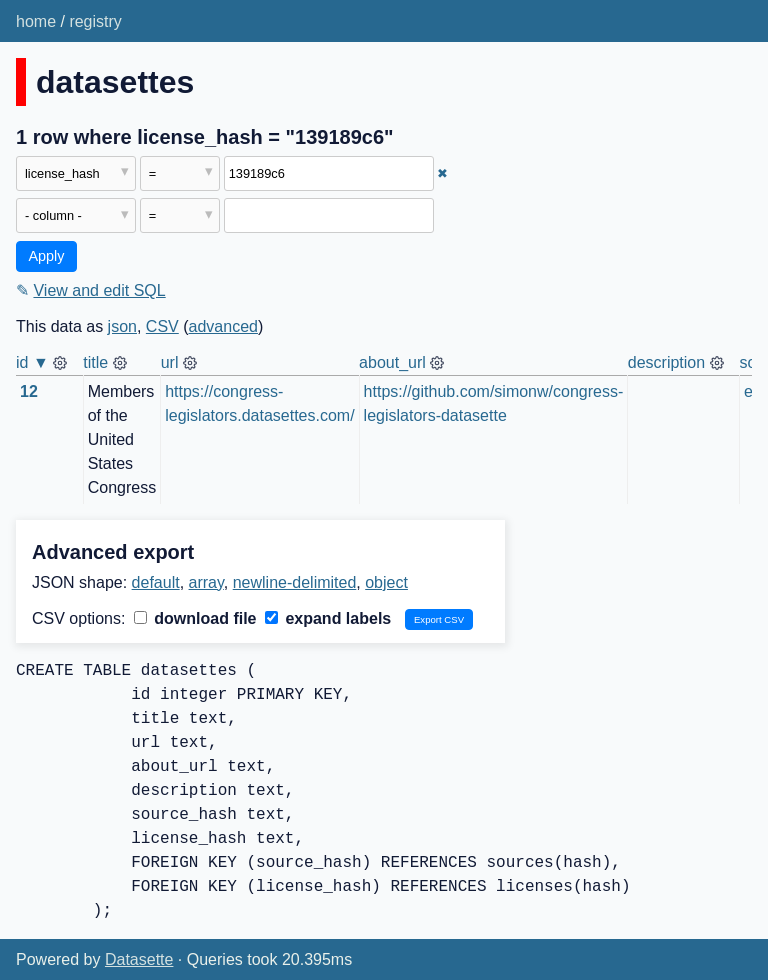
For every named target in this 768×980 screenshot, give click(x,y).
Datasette (139, 959)
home (36, 21)
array (206, 582)
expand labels (328, 618)
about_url (392, 362)
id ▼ (32, 362)
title (95, 362)
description (666, 362)
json (122, 326)
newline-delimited (295, 582)
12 (29, 391)
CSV (162, 326)
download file (195, 618)
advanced (223, 326)
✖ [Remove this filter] (442, 173)
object (386, 582)
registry (95, 21)
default (156, 582)
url (170, 362)
